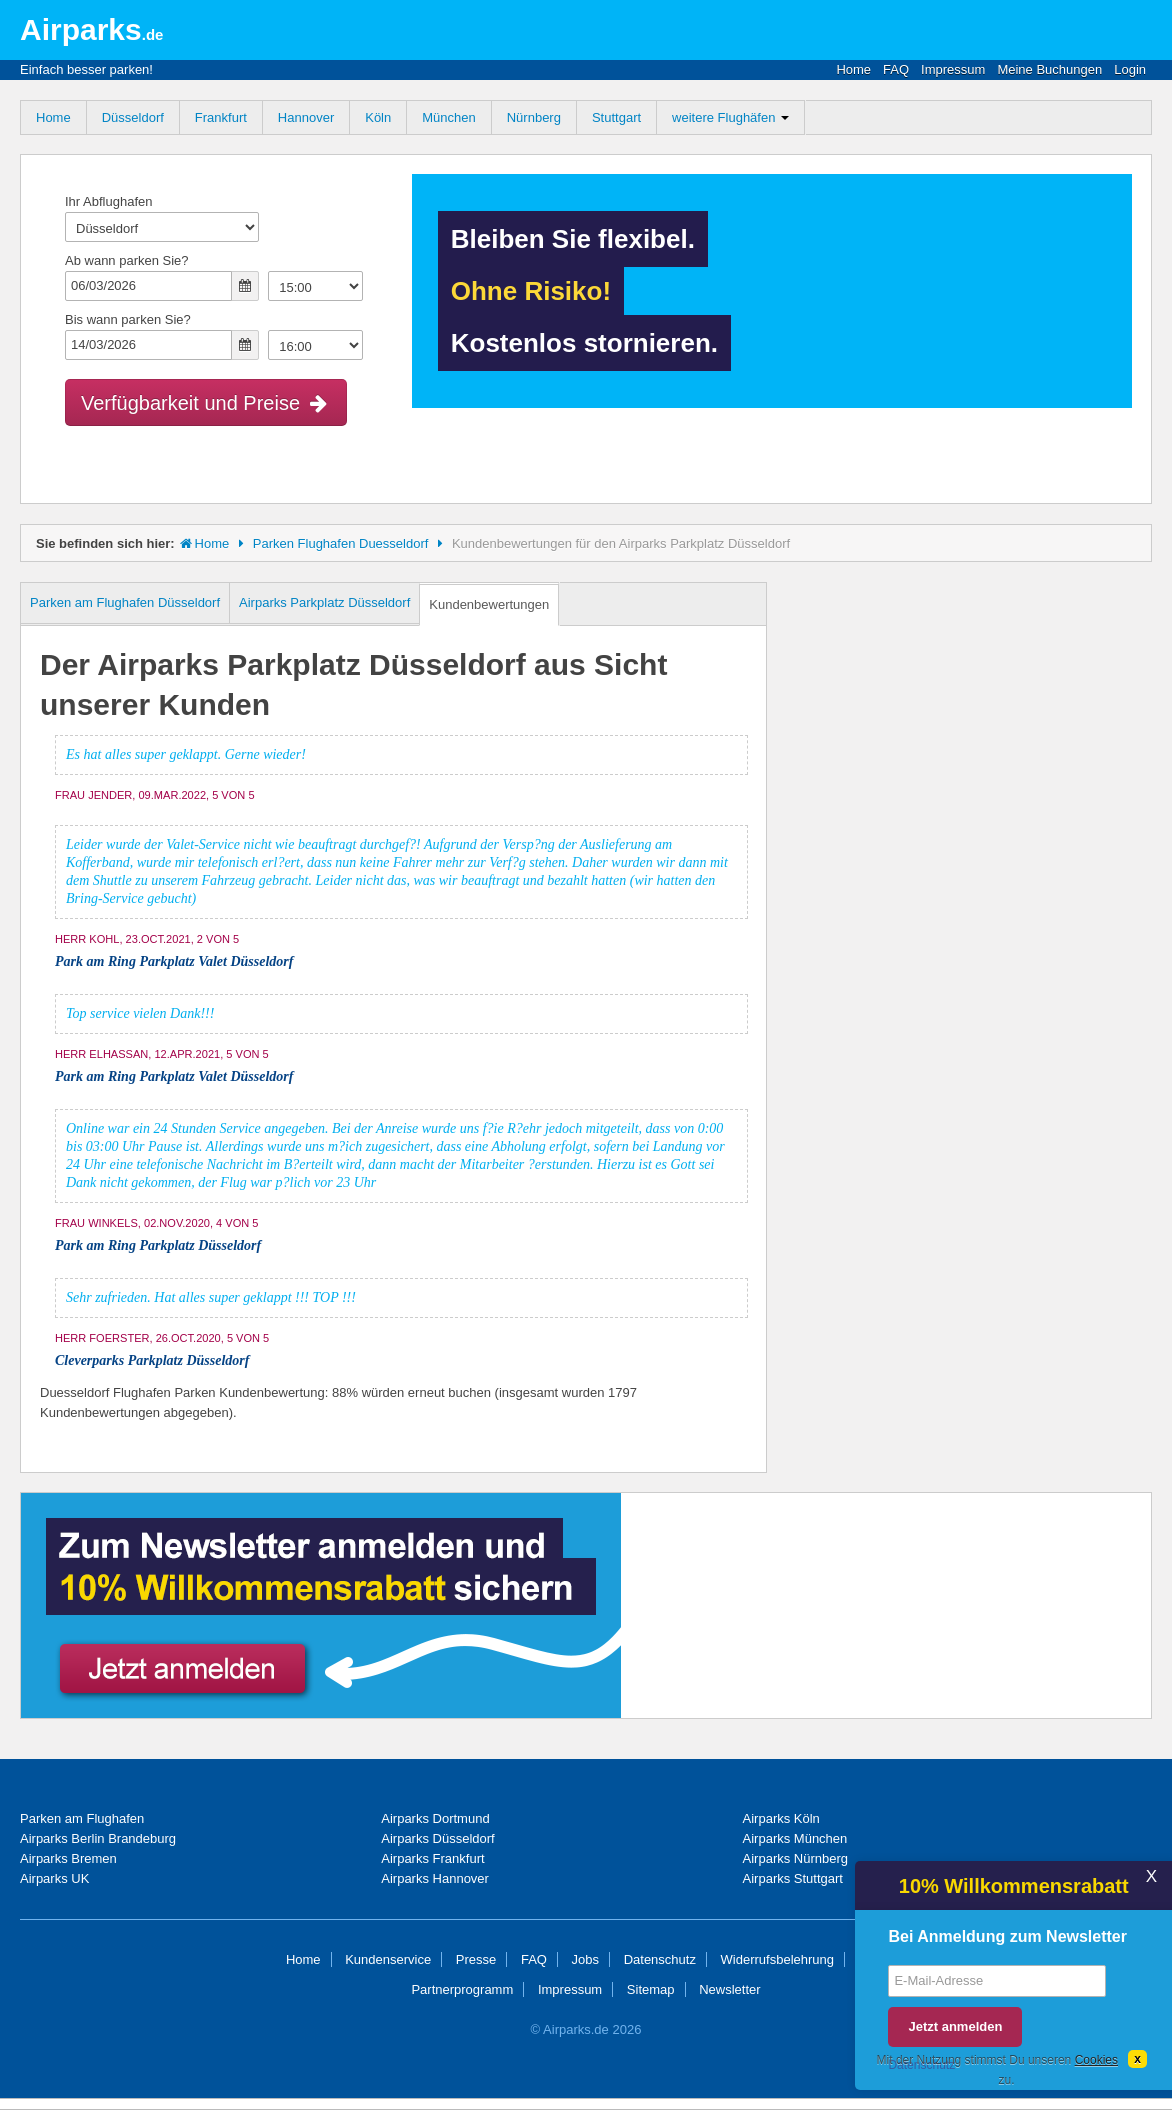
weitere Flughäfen (730, 117)
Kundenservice (388, 1959)
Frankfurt (221, 117)
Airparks (91, 29)
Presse (476, 1959)
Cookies (1096, 2060)
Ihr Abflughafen (108, 201)
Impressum (953, 69)
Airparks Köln (781, 1818)
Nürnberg (534, 117)
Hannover (306, 117)
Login (1130, 69)
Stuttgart (616, 117)
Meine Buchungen (1049, 69)
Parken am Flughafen (82, 1818)
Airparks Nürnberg (796, 1858)
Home (853, 69)
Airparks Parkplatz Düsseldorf (324, 602)
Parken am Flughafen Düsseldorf (125, 602)
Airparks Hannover (435, 1878)
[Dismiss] (1137, 2059)
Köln (378, 117)
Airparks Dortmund (435, 1818)
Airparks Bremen (68, 1858)
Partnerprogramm (462, 1989)
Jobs (585, 1959)
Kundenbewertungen (489, 604)
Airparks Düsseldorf (437, 1838)
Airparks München (795, 1838)
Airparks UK (54, 1878)
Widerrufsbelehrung (777, 1959)
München (448, 117)
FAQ (896, 69)
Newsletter (729, 1989)
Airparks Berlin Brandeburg (98, 1838)
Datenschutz (660, 1959)
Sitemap (651, 1989)
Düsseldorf (133, 117)
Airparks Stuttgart (793, 1878)
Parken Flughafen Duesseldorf (341, 543)
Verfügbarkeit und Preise (206, 403)
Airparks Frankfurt (432, 1858)
